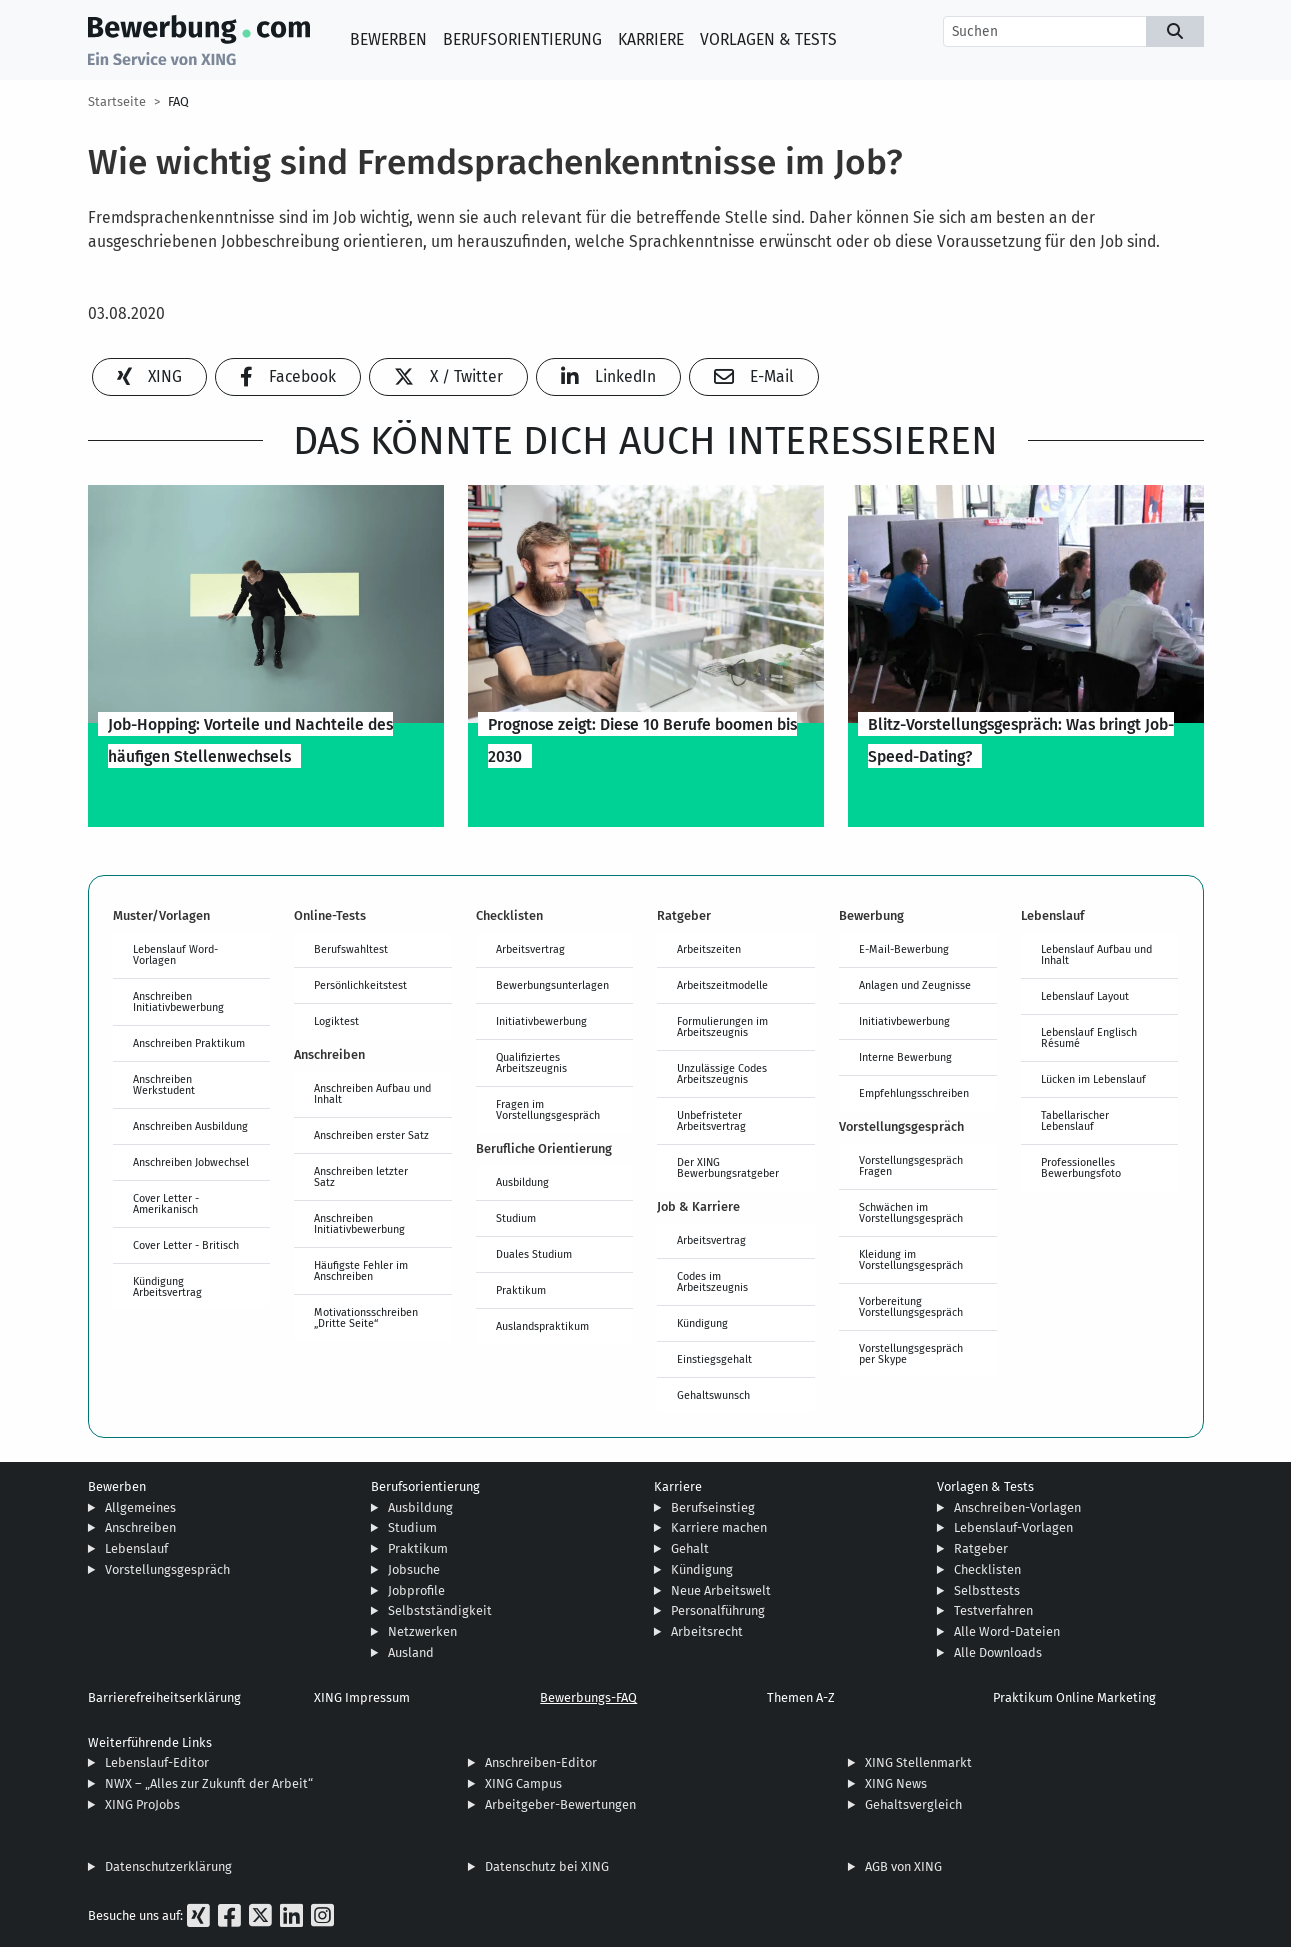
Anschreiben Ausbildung (190, 1126)
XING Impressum (362, 1697)
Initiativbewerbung (541, 1021)
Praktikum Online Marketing (1074, 1697)
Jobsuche (414, 1569)
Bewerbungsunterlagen (552, 985)
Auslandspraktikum (542, 1326)
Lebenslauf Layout (1085, 996)
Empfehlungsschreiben (914, 1093)
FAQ (178, 101)
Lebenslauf (136, 1548)
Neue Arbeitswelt (721, 1590)
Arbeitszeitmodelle (722, 985)
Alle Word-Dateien (1007, 1631)
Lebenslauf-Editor (157, 1762)
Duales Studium (534, 1254)
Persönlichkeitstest (360, 985)
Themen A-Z (801, 1697)
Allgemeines (140, 1507)
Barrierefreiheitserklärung (164, 1697)
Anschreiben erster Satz (371, 1135)
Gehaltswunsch (713, 1395)
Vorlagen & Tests (768, 39)
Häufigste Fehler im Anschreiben (361, 1270)
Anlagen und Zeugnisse (915, 985)
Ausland (411, 1652)
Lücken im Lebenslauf (1093, 1079)
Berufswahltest (351, 949)
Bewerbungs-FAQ (588, 1697)
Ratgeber (981, 1548)
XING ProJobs (142, 1804)
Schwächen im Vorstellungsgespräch (911, 1212)
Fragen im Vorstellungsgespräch (548, 1109)
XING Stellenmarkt (918, 1762)
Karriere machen (719, 1527)
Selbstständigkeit (440, 1610)
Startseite (117, 101)
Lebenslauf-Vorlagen (1013, 1527)
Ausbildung (522, 1182)
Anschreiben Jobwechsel (191, 1162)
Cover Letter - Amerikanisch (166, 1203)
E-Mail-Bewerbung (904, 949)
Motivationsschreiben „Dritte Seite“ (366, 1317)
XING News (896, 1783)
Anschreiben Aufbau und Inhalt (372, 1093)
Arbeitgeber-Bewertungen (560, 1804)
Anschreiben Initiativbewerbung (178, 1001)
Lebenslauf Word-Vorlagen (175, 954)
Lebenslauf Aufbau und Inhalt (1096, 954)
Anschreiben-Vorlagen (1017, 1507)
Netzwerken (422, 1631)
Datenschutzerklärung (168, 1866)
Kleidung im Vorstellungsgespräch (911, 1259)
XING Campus (523, 1783)
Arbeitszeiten (709, 949)
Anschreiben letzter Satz (361, 1176)
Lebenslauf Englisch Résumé (1089, 1037)
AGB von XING (903, 1866)
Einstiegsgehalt (714, 1359)
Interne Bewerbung (905, 1057)
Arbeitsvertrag (530, 949)
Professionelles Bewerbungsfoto (1081, 1167)
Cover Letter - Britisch (186, 1245)
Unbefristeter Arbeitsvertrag (711, 1120)
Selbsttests (987, 1590)
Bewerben (388, 39)
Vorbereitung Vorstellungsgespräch (911, 1306)
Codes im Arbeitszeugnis (712, 1281)
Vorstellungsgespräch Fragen (911, 1165)
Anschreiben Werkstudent (164, 1084)
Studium (516, 1218)
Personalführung (718, 1610)
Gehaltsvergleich (913, 1804)
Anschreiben (140, 1527)
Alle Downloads (998, 1652)
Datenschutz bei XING (547, 1866)
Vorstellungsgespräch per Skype (911, 1353)
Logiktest (336, 1021)
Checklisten (987, 1569)
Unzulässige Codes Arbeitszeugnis (722, 1073)
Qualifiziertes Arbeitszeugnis (531, 1062)
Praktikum (521, 1290)
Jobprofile (416, 1590)
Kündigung (702, 1323)
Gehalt (690, 1548)
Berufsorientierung (522, 39)
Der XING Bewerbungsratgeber (728, 1167)
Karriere (651, 39)
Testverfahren (993, 1610)
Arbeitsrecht (707, 1631)
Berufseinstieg (713, 1507)
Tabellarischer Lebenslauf (1075, 1120)
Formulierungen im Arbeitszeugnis (722, 1026)
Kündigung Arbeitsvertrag (167, 1286)
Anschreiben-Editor (541, 1762)
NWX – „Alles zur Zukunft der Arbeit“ (209, 1783)
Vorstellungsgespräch (167, 1569)
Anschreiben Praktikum (189, 1043)
